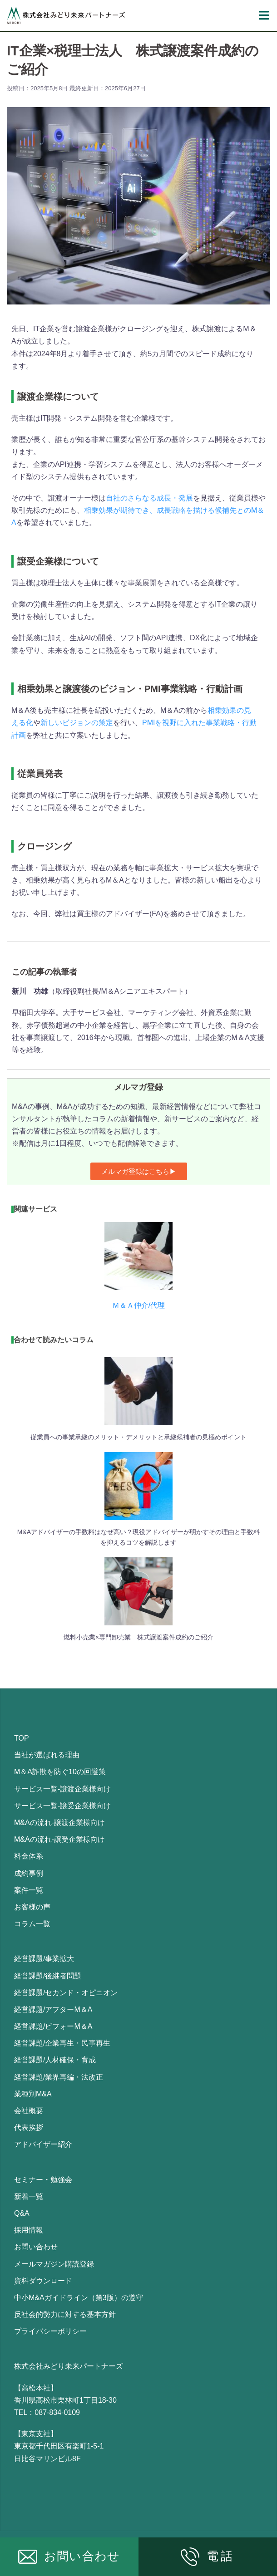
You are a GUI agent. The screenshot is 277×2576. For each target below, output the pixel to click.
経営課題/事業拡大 (44, 1959)
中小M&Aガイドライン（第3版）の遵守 (78, 2297)
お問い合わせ (36, 2247)
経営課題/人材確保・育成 (55, 2060)
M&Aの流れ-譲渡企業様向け (59, 1822)
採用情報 (28, 2230)
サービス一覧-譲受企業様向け (62, 1806)
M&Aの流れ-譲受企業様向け (59, 1839)
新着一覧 (28, 2196)
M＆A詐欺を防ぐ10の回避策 (60, 1772)
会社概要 (28, 2111)
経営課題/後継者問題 (47, 1976)
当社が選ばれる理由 (46, 1755)
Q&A (22, 2213)
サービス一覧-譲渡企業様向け (62, 1789)
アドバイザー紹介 (43, 2144)
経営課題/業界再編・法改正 (58, 2077)
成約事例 (28, 1873)
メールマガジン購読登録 (54, 2264)
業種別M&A (33, 2094)
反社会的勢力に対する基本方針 (65, 2314)
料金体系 (28, 1856)
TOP (21, 1738)
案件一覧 (28, 1890)
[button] (138, 1171)
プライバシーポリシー (50, 2331)
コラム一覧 (32, 1924)
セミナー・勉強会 (43, 2179)
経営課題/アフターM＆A (53, 2009)
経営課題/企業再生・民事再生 (62, 2043)
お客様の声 (32, 1907)
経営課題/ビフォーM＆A (53, 2026)
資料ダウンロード (43, 2281)
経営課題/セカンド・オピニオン (66, 1993)
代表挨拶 (28, 2127)
